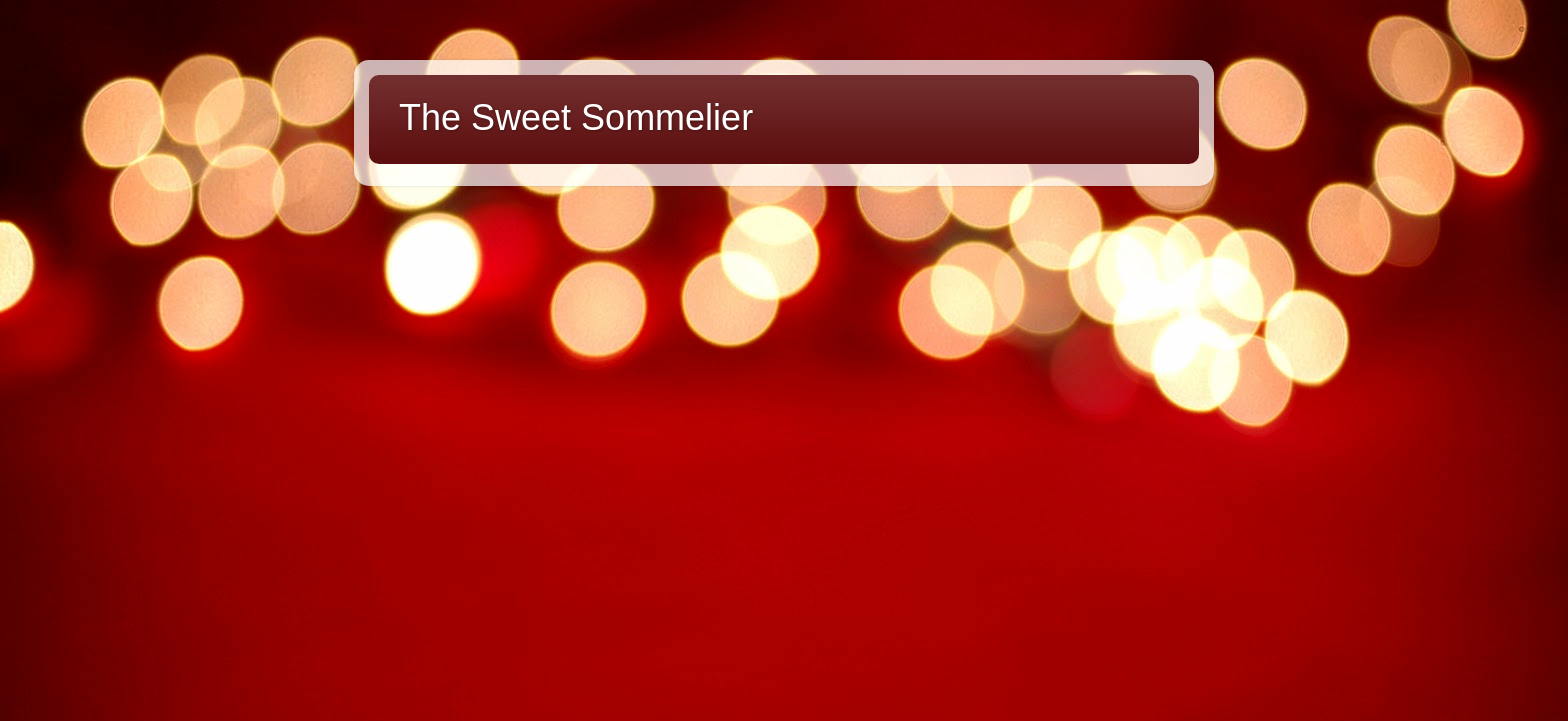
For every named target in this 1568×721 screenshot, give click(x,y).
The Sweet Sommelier (576, 117)
